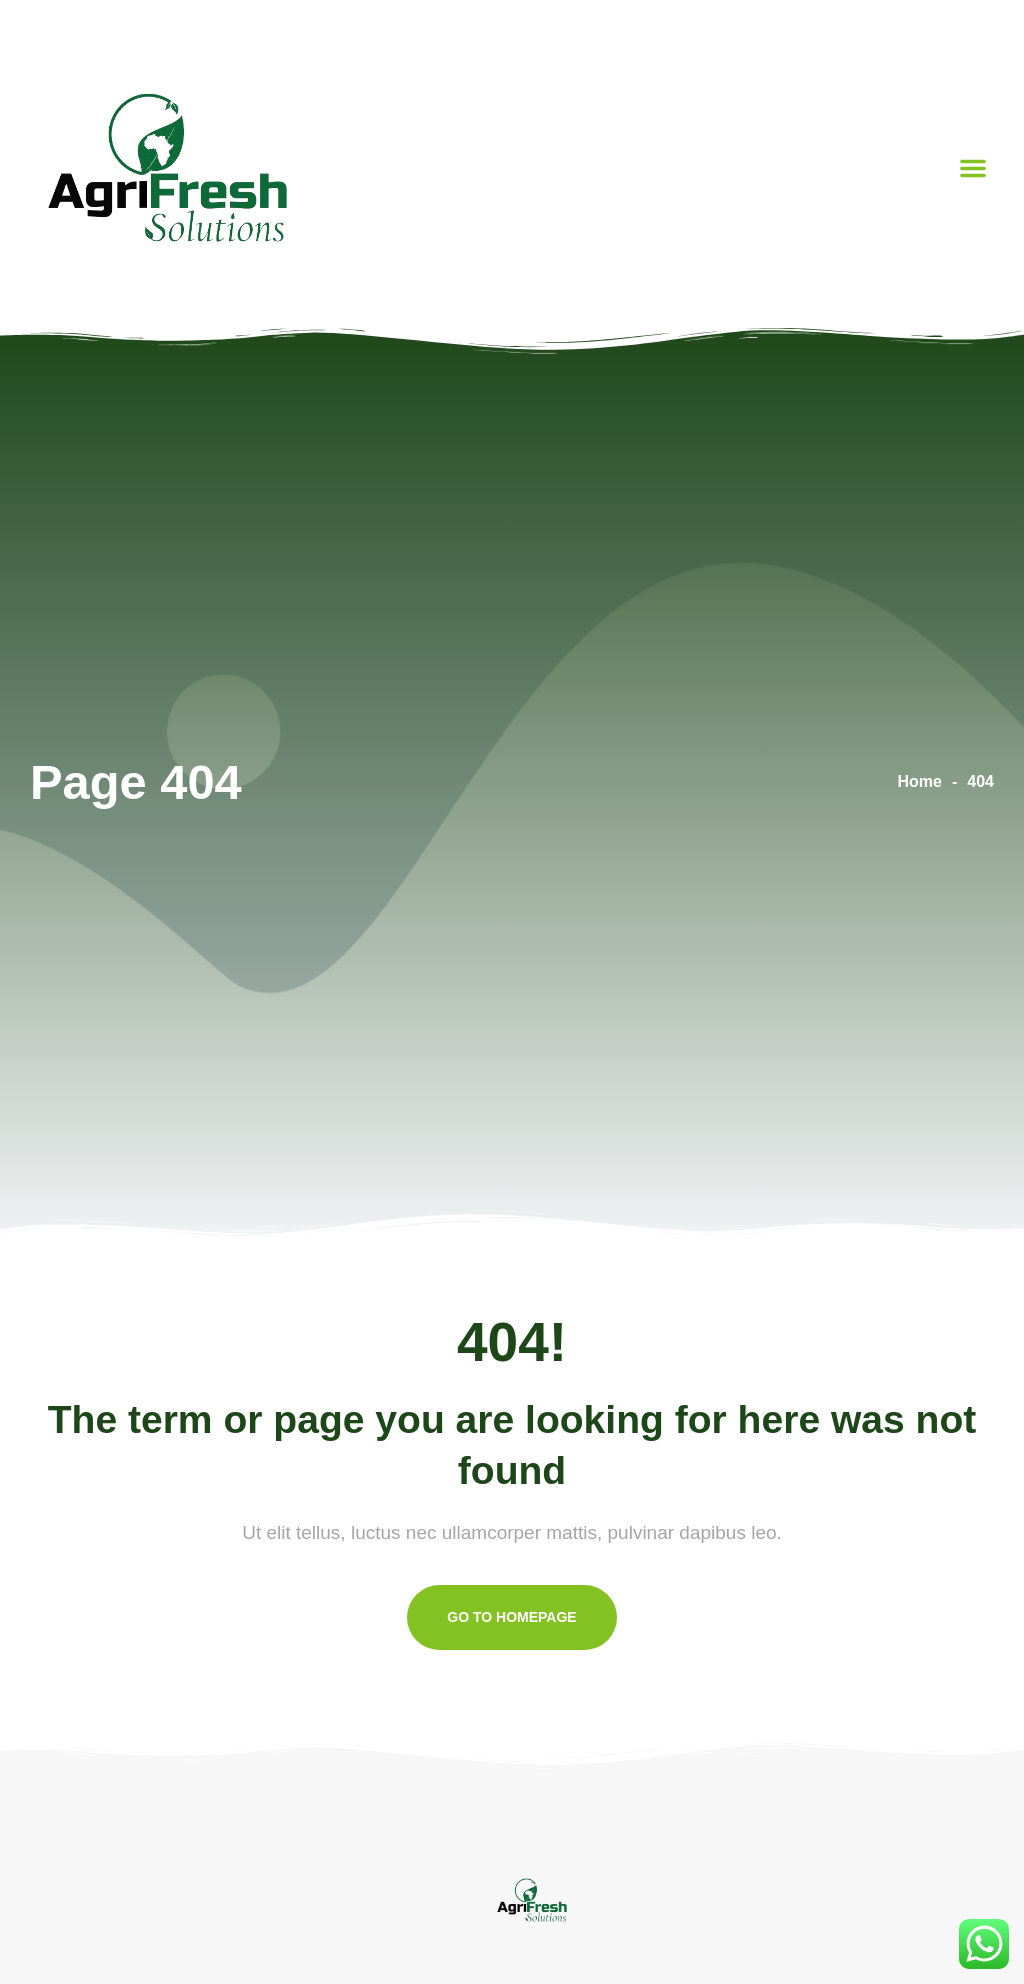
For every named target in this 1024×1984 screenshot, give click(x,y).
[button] (973, 168)
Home (920, 781)
